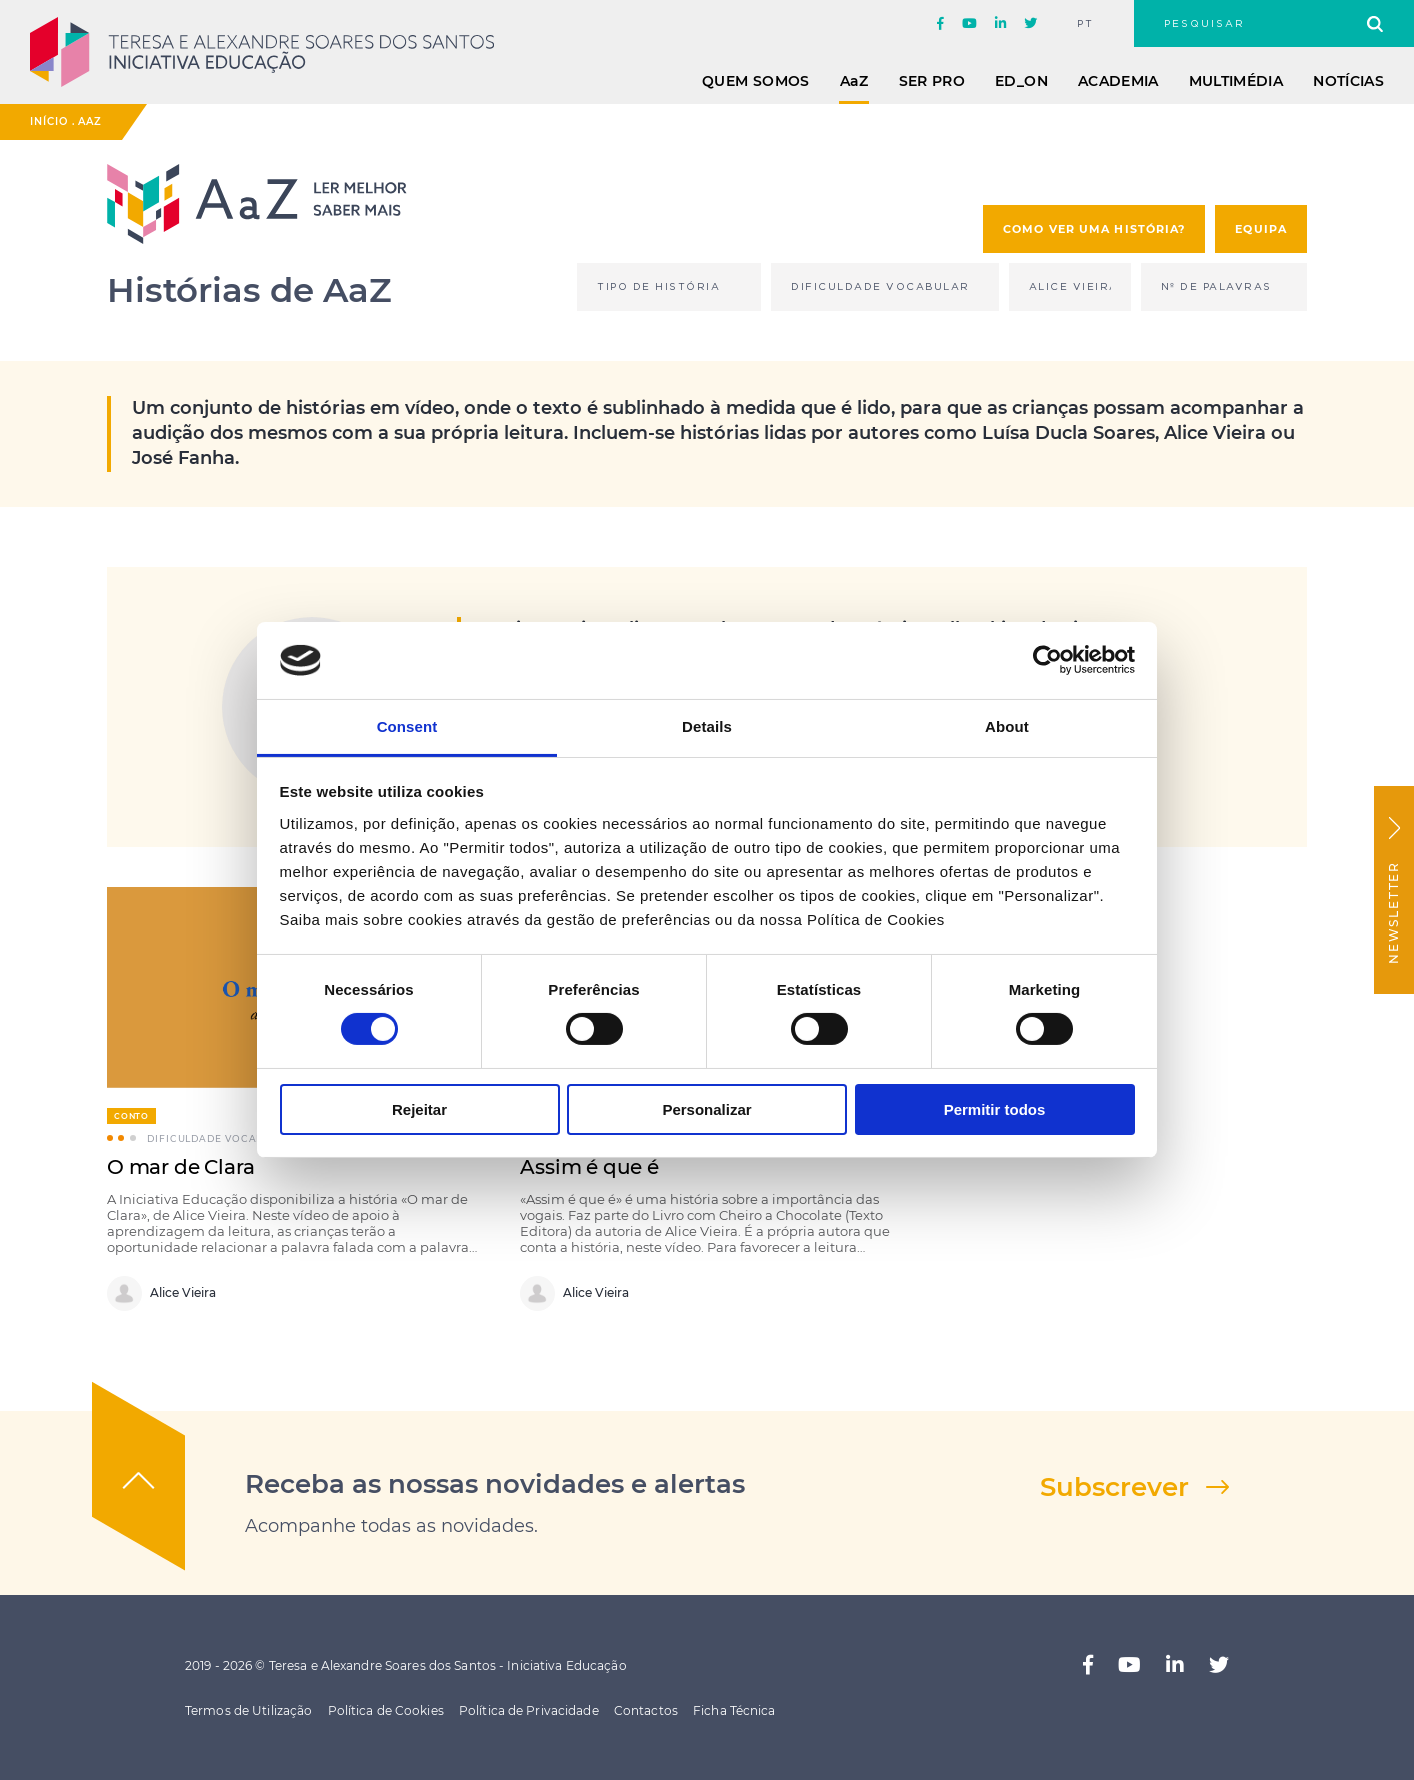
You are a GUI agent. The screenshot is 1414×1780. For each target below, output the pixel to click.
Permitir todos (995, 1109)
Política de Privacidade (529, 1710)
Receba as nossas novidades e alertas (495, 1484)
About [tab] (1007, 726)
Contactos (646, 1710)
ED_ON (1021, 81)
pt (1085, 24)
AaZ (90, 121)
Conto (131, 1116)
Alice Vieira (161, 1293)
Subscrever (1114, 1487)
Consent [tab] (407, 726)
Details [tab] (707, 726)
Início (49, 121)
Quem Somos (756, 81)
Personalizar (706, 1109)
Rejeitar (419, 1109)
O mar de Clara (181, 1167)
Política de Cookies (386, 1710)
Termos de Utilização (248, 1710)
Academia (1118, 81)
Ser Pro (932, 81)
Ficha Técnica (734, 1710)
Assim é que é (589, 1167)
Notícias (1348, 81)
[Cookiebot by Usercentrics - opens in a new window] (1047, 660)
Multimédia (1236, 81)
